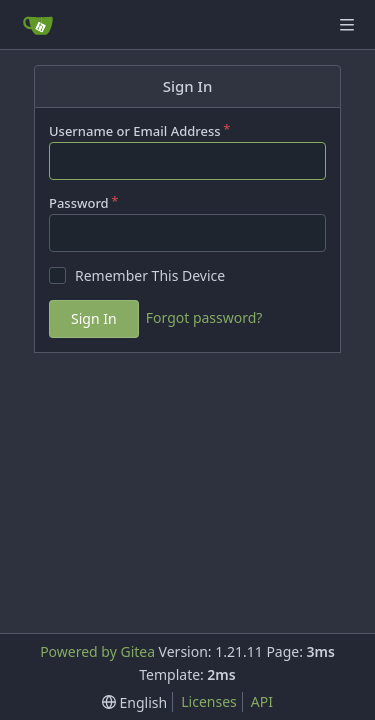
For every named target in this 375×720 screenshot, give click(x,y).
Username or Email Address (135, 131)
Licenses (209, 701)
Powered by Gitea (97, 651)
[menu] (134, 702)
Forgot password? (204, 317)
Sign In (94, 318)
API (262, 701)
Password (79, 203)
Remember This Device (150, 275)
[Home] (38, 25)
